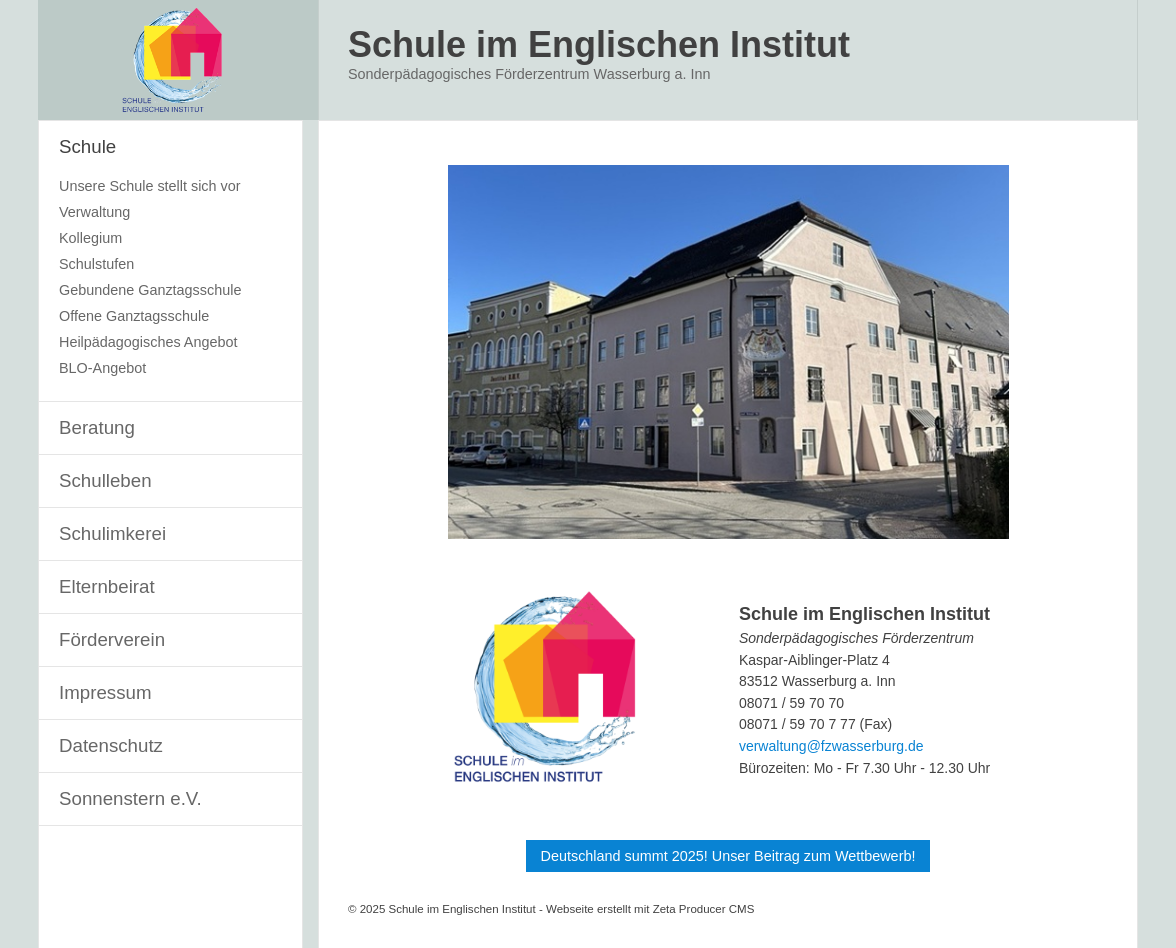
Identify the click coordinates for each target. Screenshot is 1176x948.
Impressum (105, 692)
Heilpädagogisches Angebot (148, 342)
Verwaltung (94, 212)
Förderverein (112, 639)
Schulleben (105, 480)
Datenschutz (111, 745)
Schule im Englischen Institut (599, 44)
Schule (87, 146)
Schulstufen (96, 264)
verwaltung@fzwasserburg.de (831, 746)
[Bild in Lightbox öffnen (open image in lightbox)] (728, 352)
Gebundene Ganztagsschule (150, 290)
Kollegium (90, 238)
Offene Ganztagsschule (134, 316)
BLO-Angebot (102, 368)
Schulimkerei (112, 533)
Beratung (97, 427)
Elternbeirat (107, 586)
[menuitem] (170, 261)
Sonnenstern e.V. (130, 798)
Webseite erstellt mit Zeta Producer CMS (650, 909)
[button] (728, 856)
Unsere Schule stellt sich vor (150, 186)
